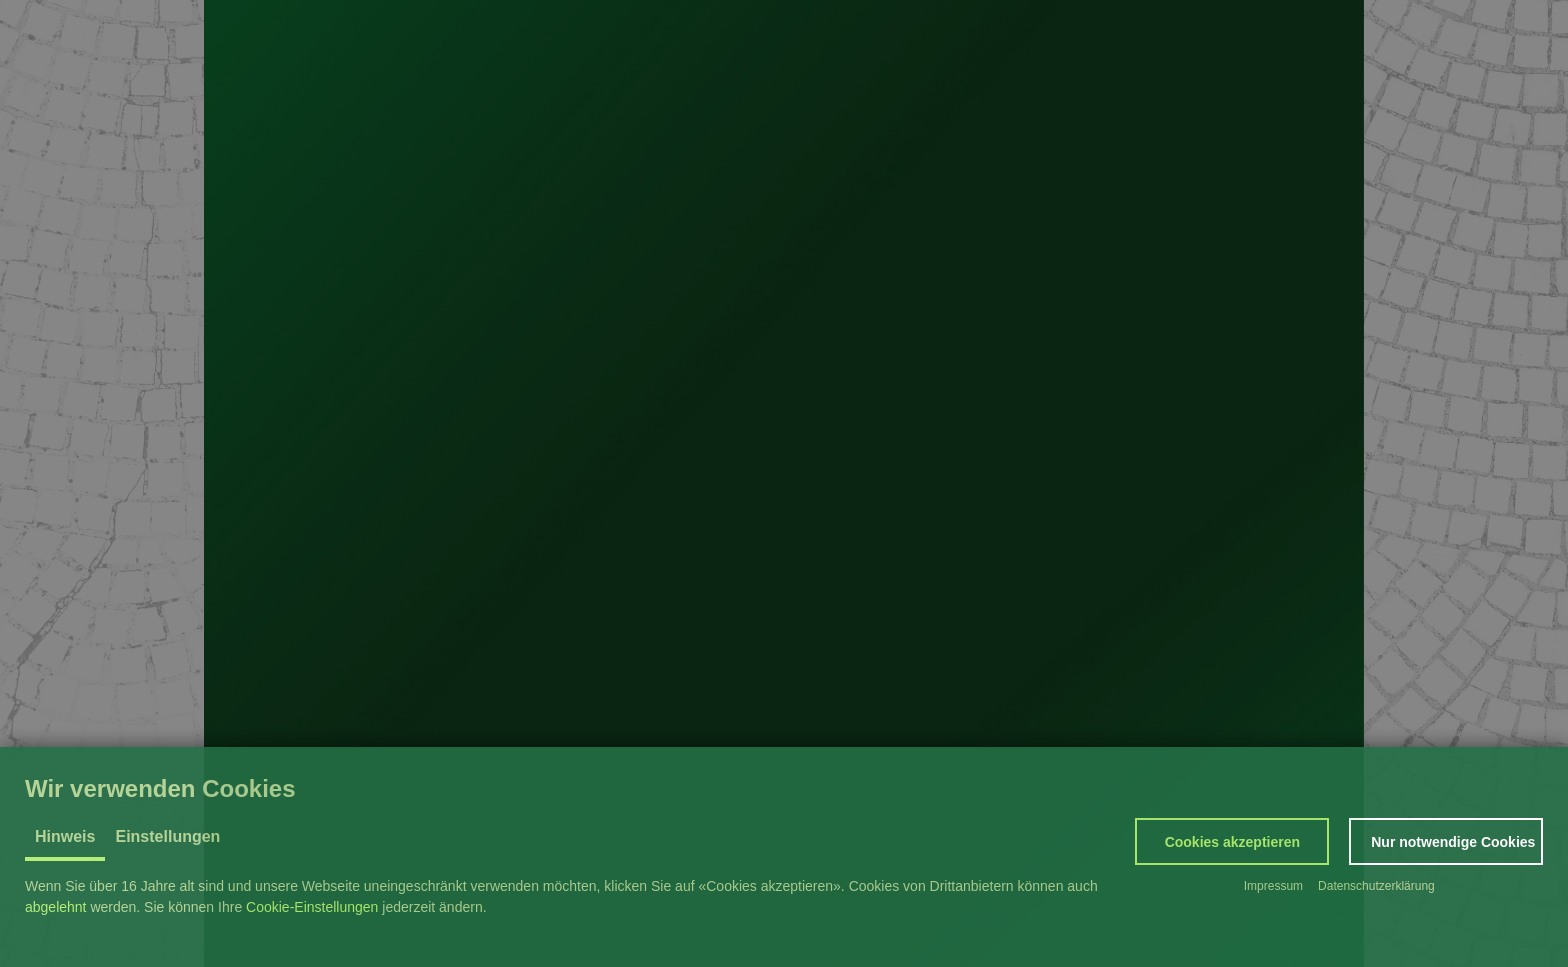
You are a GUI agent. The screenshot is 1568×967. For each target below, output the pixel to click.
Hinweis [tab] (65, 836)
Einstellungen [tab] (167, 836)
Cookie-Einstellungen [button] (312, 907)
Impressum (1273, 886)
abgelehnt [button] (56, 907)
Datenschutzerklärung (1376, 886)
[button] (1232, 841)
